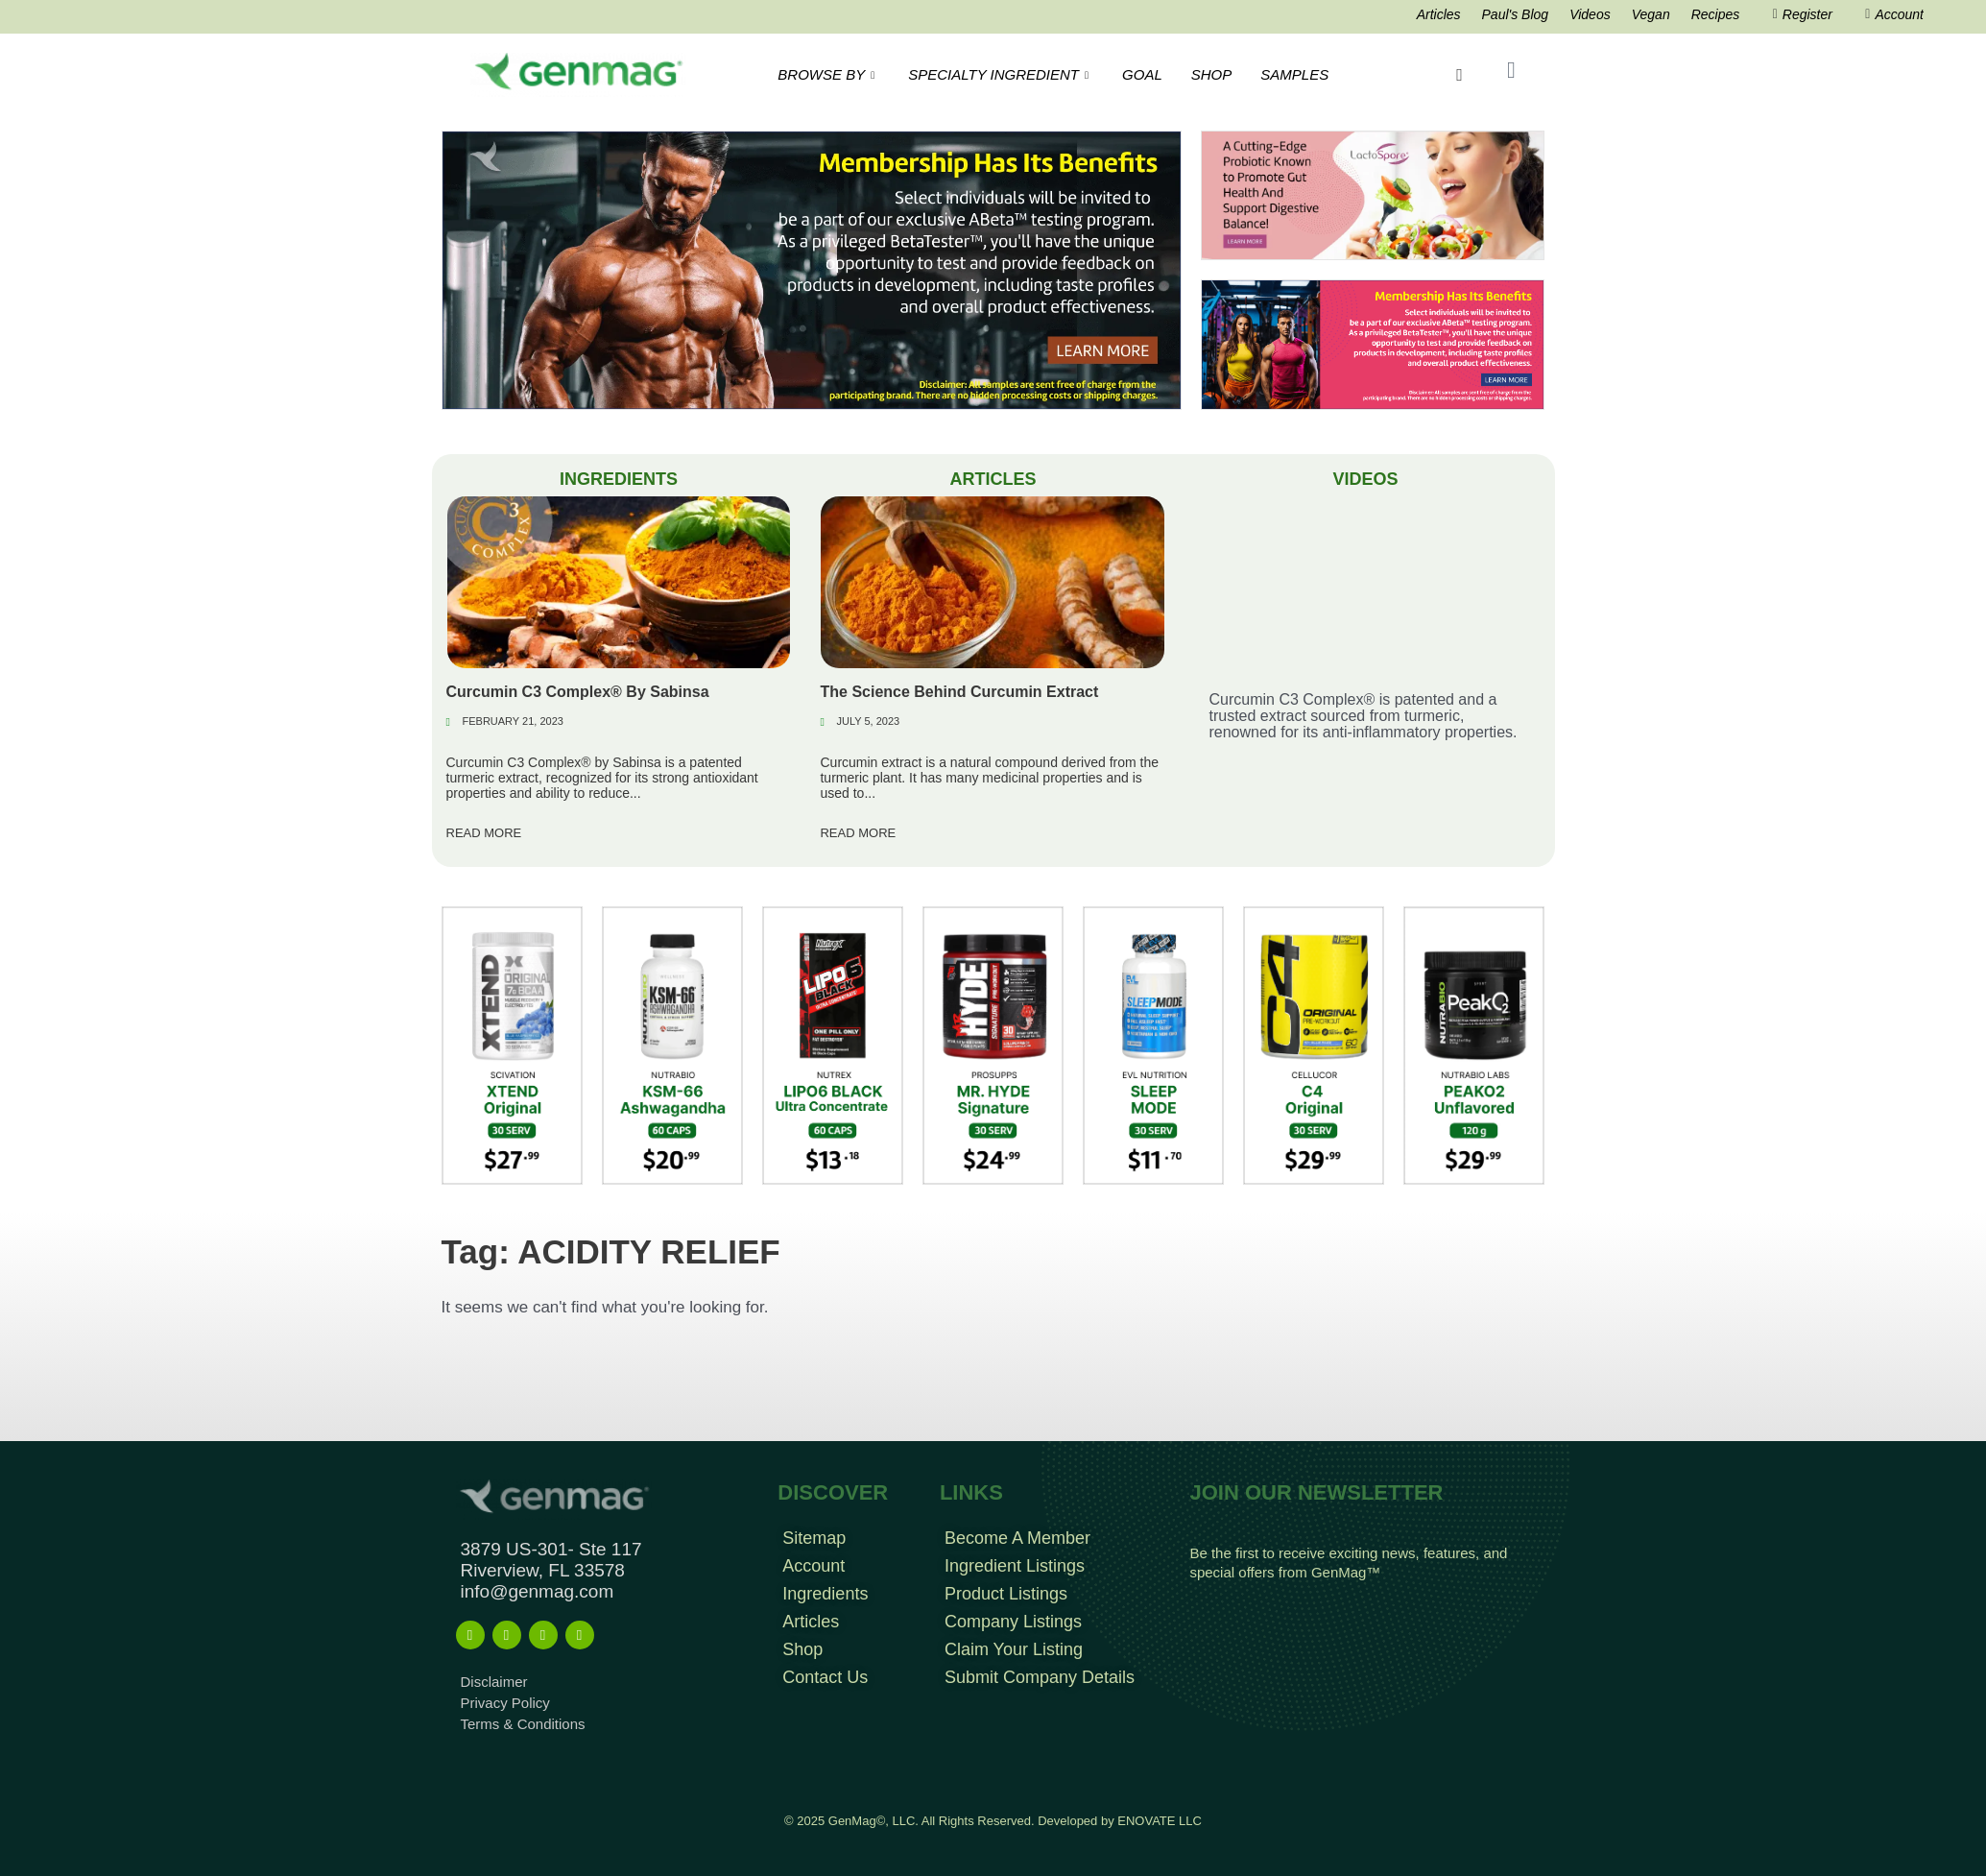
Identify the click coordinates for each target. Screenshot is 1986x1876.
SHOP (1211, 74)
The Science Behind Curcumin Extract (959, 692)
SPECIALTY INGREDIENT (1000, 74)
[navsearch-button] (1459, 74)
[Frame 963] (812, 269)
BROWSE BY (828, 74)
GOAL (1142, 74)
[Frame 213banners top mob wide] (1372, 194)
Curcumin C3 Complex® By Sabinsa (577, 692)
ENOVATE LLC (1159, 1821)
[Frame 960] (1372, 343)
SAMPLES (1294, 74)
